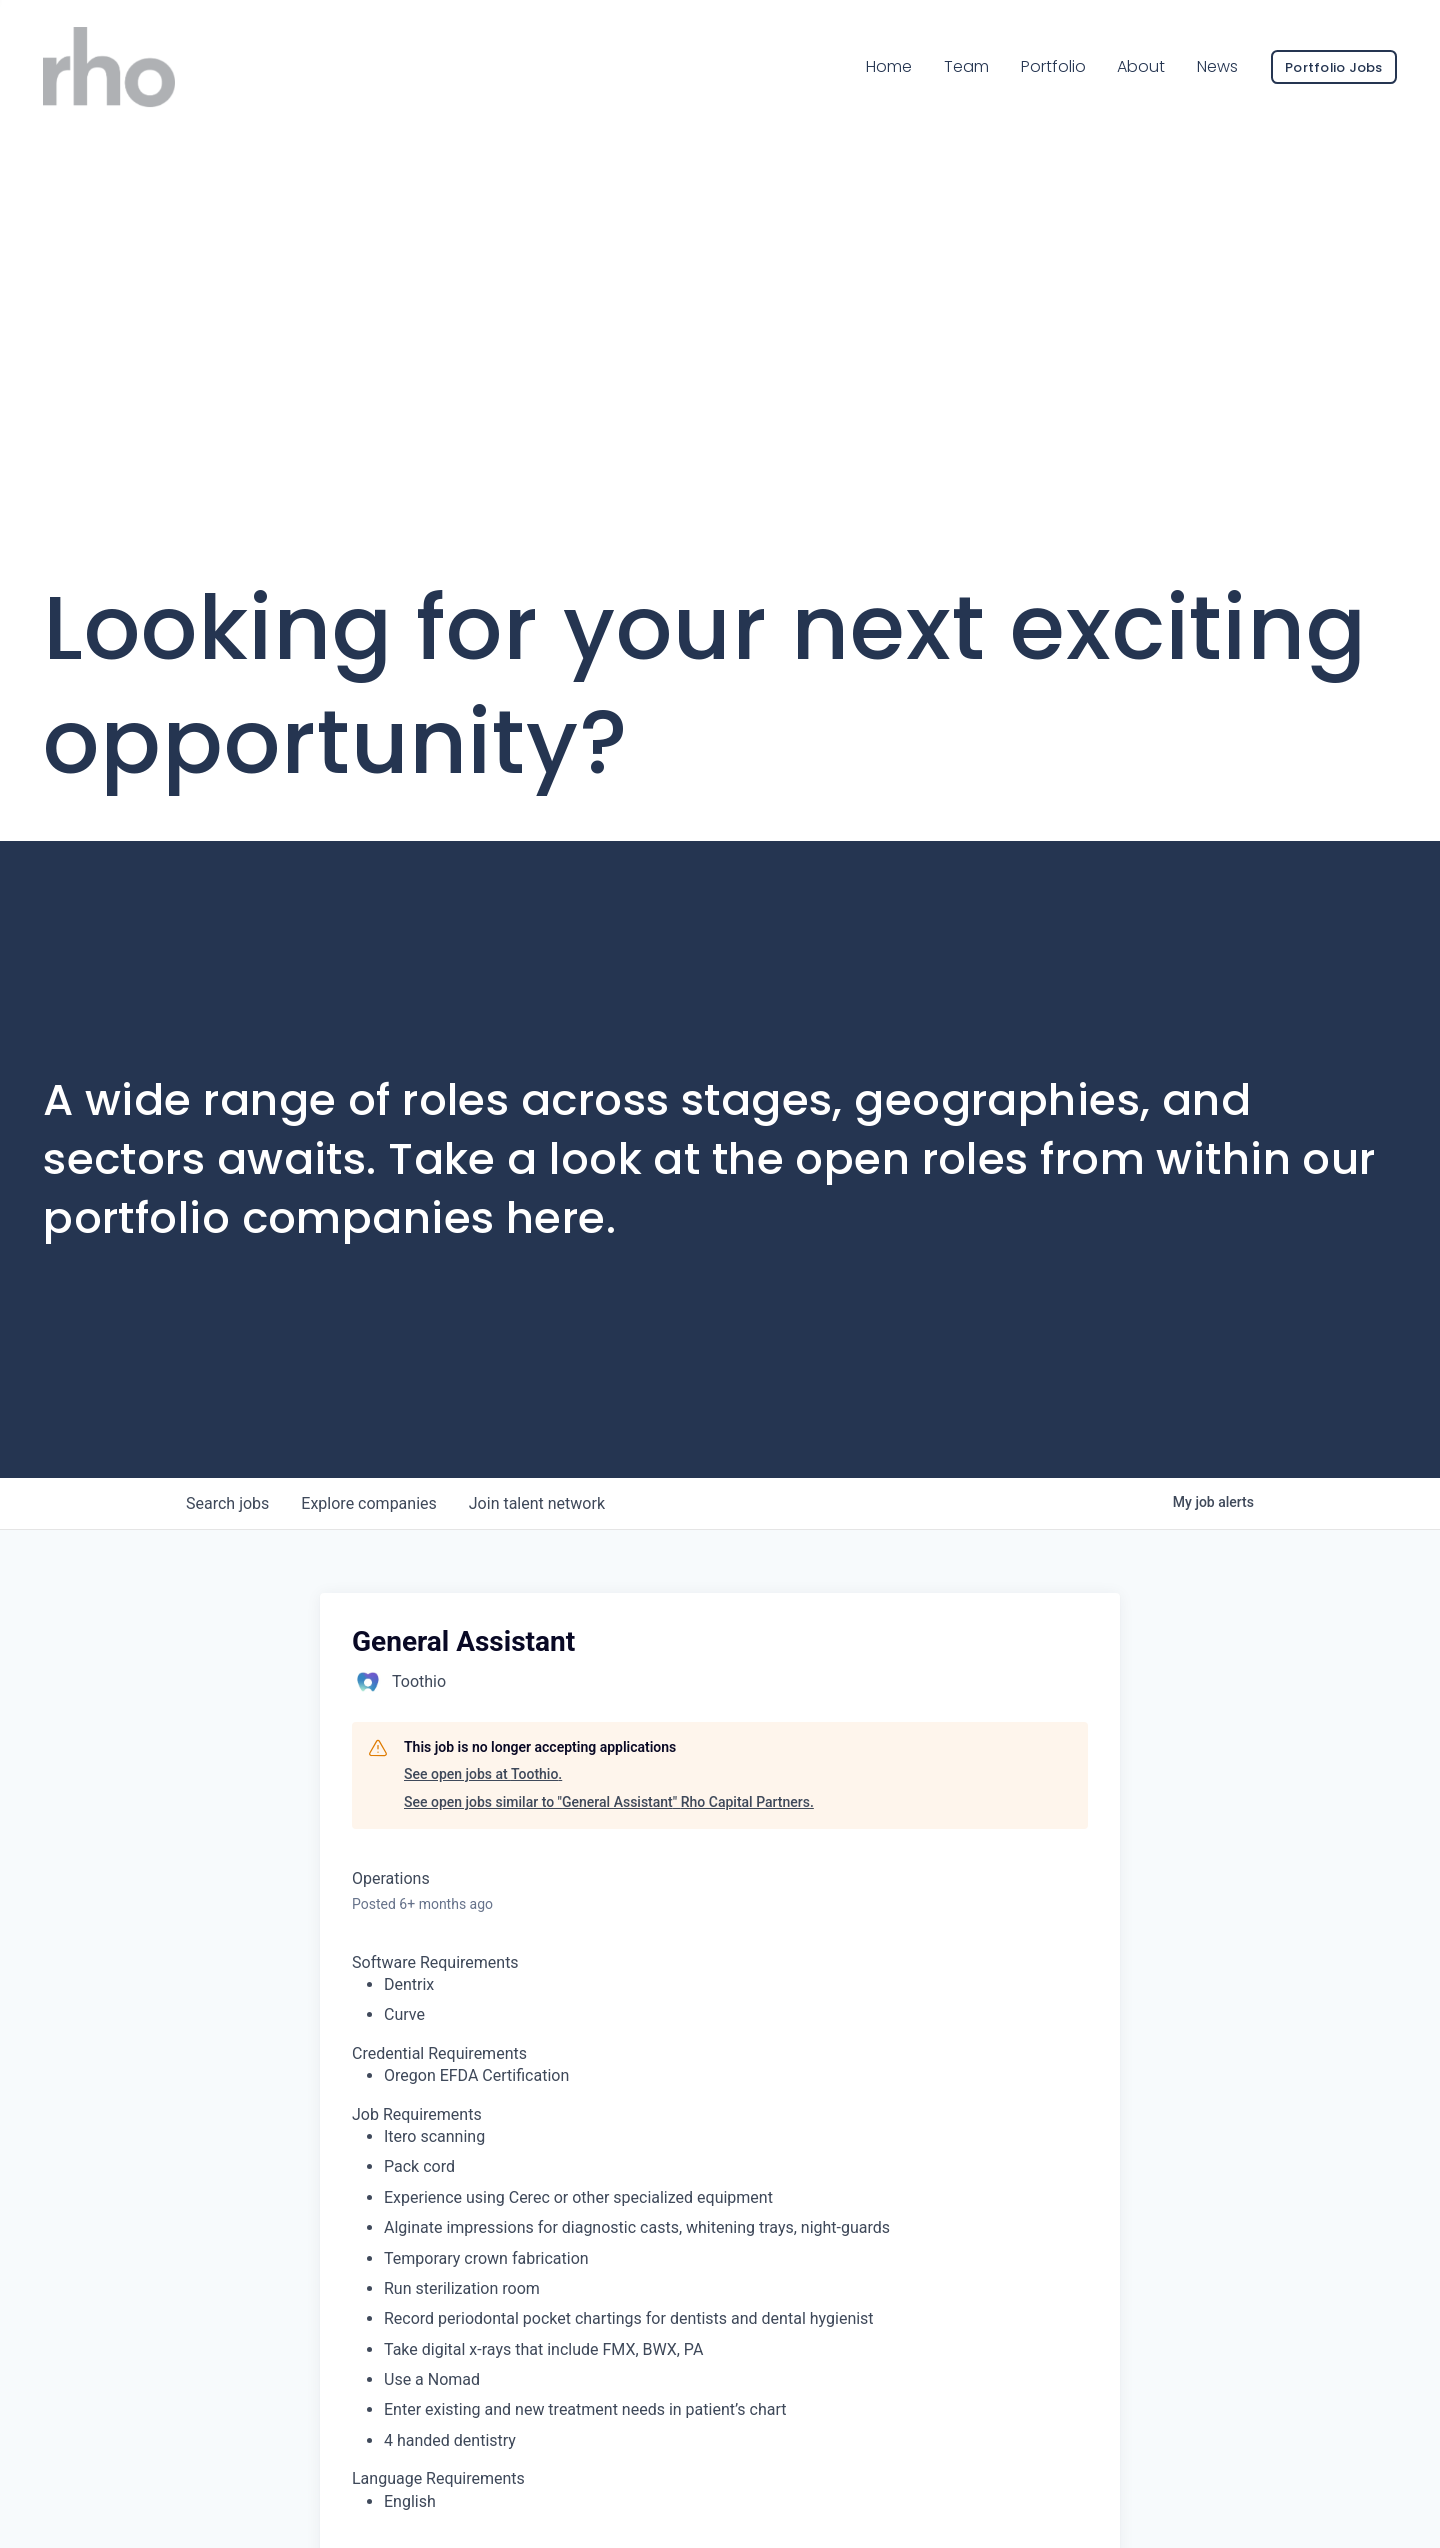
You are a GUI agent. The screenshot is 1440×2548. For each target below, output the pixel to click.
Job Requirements (417, 2114)
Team (966, 65)
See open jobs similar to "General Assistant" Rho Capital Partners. (609, 1802)
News (1217, 66)
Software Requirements (435, 1962)
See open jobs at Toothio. (483, 1774)
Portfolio (1053, 66)
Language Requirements (438, 2478)
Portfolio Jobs (1334, 67)
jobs (227, 1503)
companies (368, 1503)
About (1141, 66)
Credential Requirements (439, 2053)
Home (889, 66)
